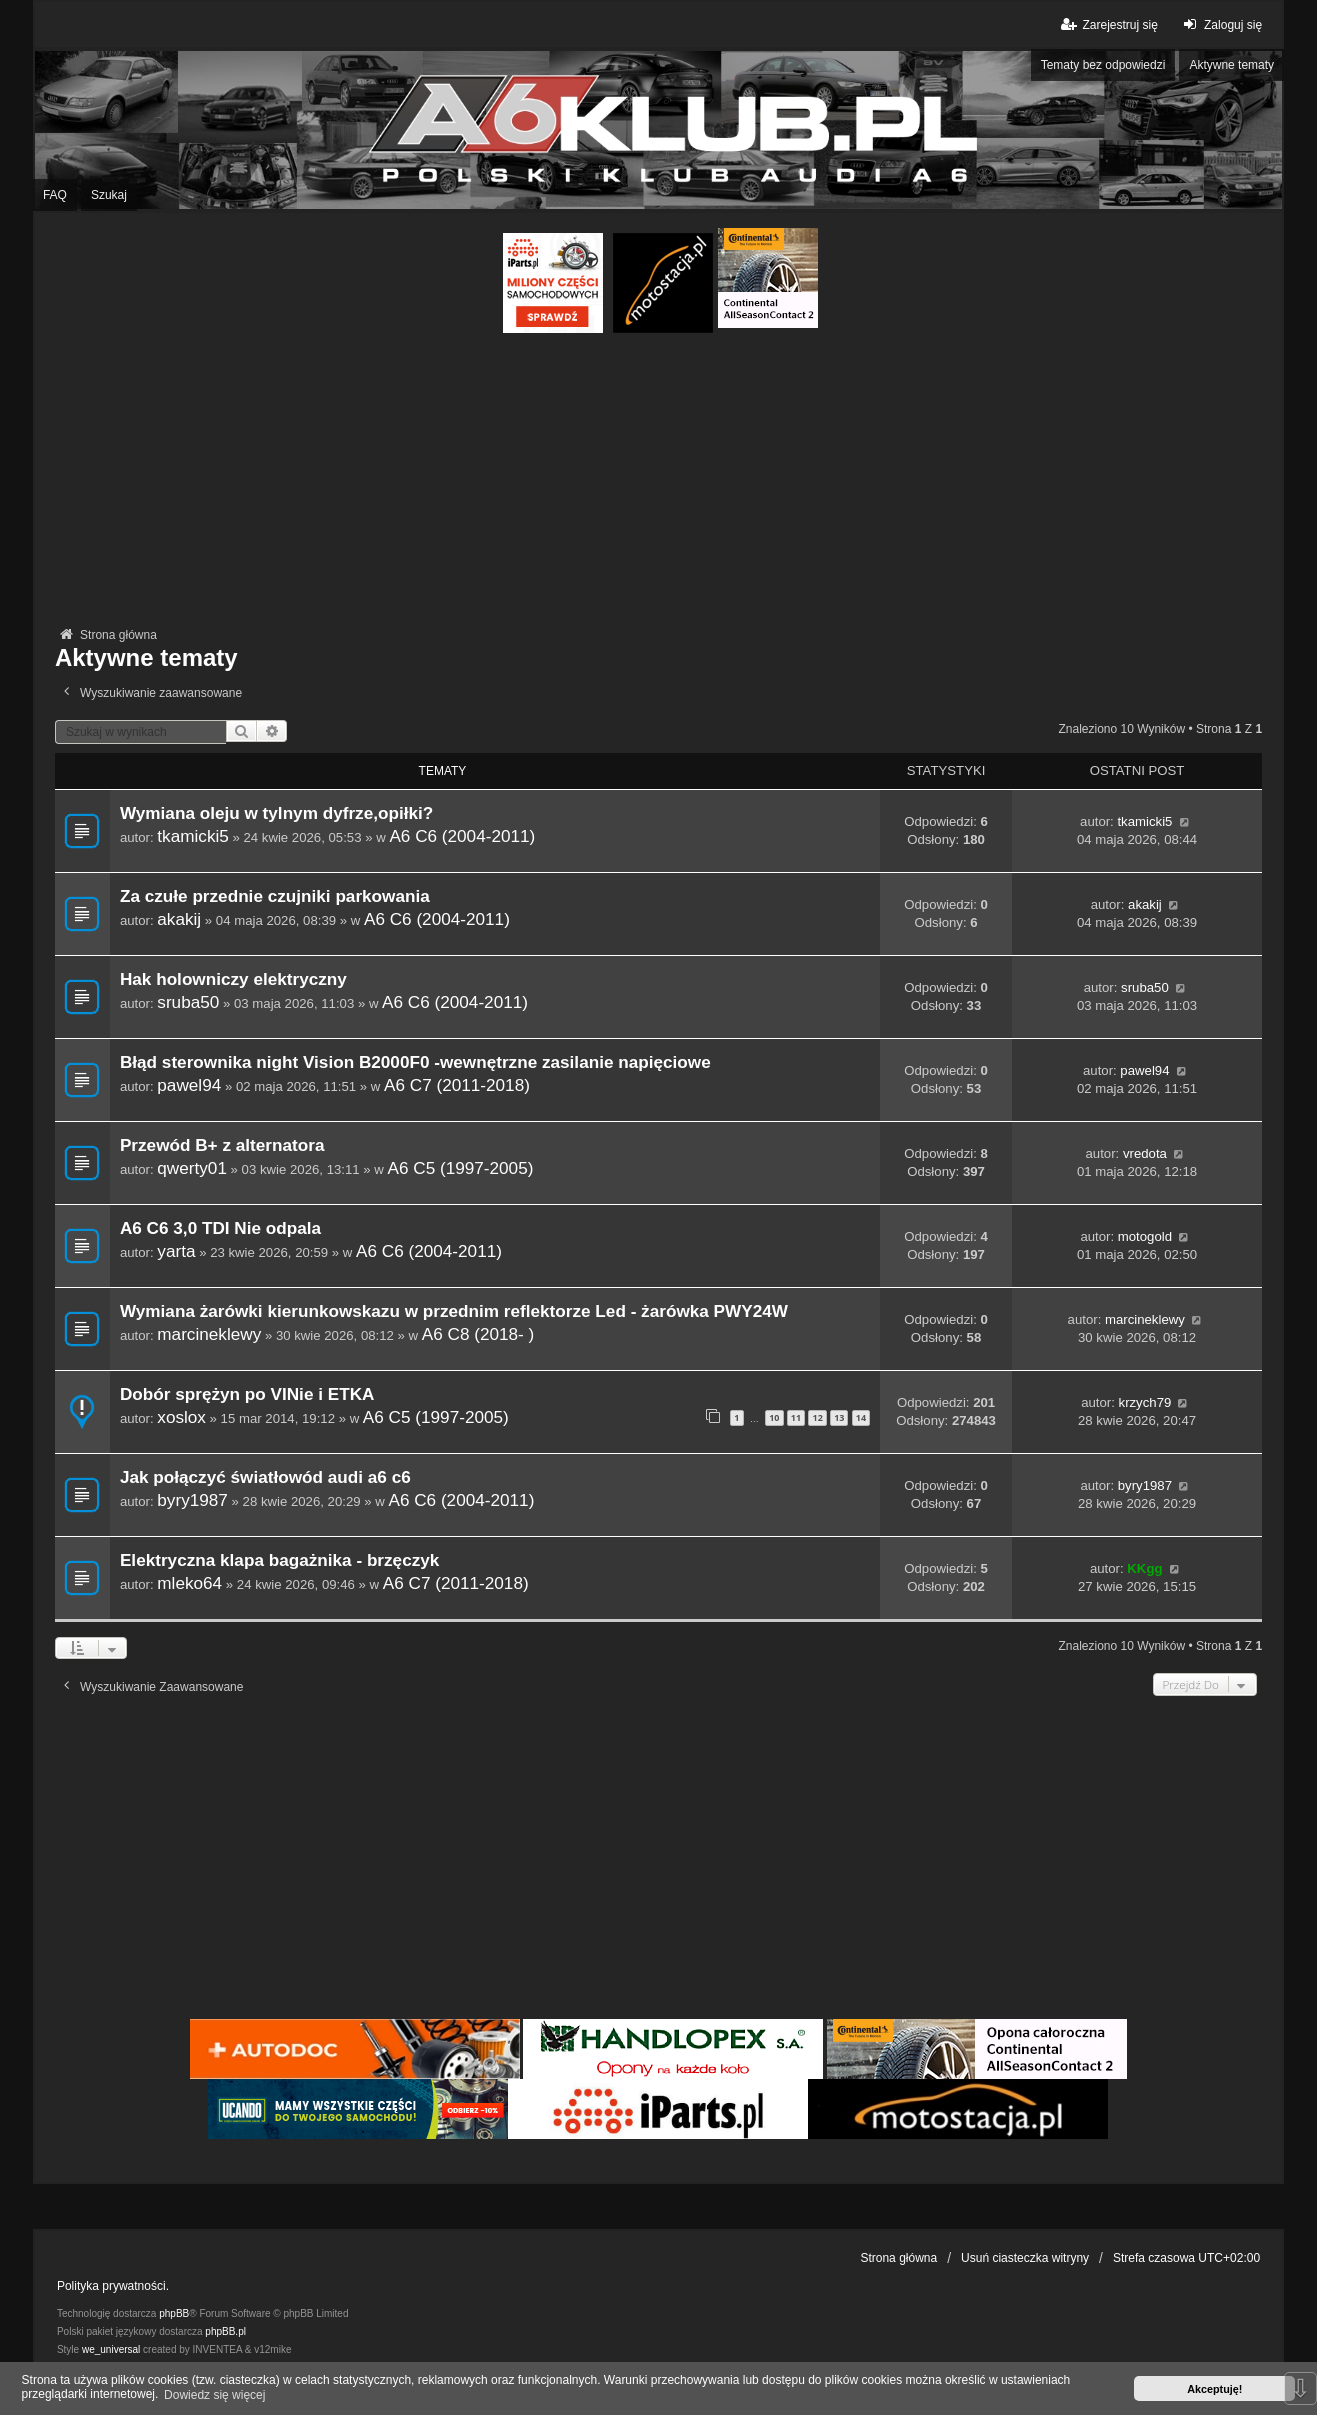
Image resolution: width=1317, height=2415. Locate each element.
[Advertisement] (658, 483)
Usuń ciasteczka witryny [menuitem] (1025, 2258)
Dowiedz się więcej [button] (214, 2395)
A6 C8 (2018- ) (478, 1334)
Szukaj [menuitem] (109, 195)
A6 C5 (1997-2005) (461, 1168)
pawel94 (189, 1085)
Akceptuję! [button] (1214, 2389)
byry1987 (192, 1500)
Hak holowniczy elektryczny (233, 979)
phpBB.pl (225, 2331)
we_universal (111, 2349)
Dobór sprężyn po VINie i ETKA (247, 1394)
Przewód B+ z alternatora (222, 1145)
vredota (1145, 1153)
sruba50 (188, 1002)
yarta (176, 1251)
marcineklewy (209, 1334)
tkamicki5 (193, 836)
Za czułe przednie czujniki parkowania (275, 896)
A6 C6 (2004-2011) (462, 836)
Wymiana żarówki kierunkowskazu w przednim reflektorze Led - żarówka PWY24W (454, 1311)
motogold (1145, 1236)
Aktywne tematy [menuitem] (1231, 65)
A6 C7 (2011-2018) (457, 1085)
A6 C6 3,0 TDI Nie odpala (220, 1228)
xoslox (181, 1417)
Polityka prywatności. (113, 2286)
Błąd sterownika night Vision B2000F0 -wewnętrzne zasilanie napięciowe (415, 1062)
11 (796, 1417)
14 (861, 1417)
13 (839, 1417)
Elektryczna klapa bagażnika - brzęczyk (279, 1560)
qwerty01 (192, 1168)
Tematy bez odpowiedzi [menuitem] (1103, 65)
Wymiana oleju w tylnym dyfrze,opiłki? (276, 813)
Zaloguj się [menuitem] (1220, 24)
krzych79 (1145, 1402)
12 (817, 1417)
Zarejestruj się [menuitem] (1107, 24)
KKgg (1144, 1568)
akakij (179, 919)
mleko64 (189, 1583)
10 (774, 1417)
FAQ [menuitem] (55, 195)
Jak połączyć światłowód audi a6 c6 (265, 1477)
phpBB (174, 2313)
